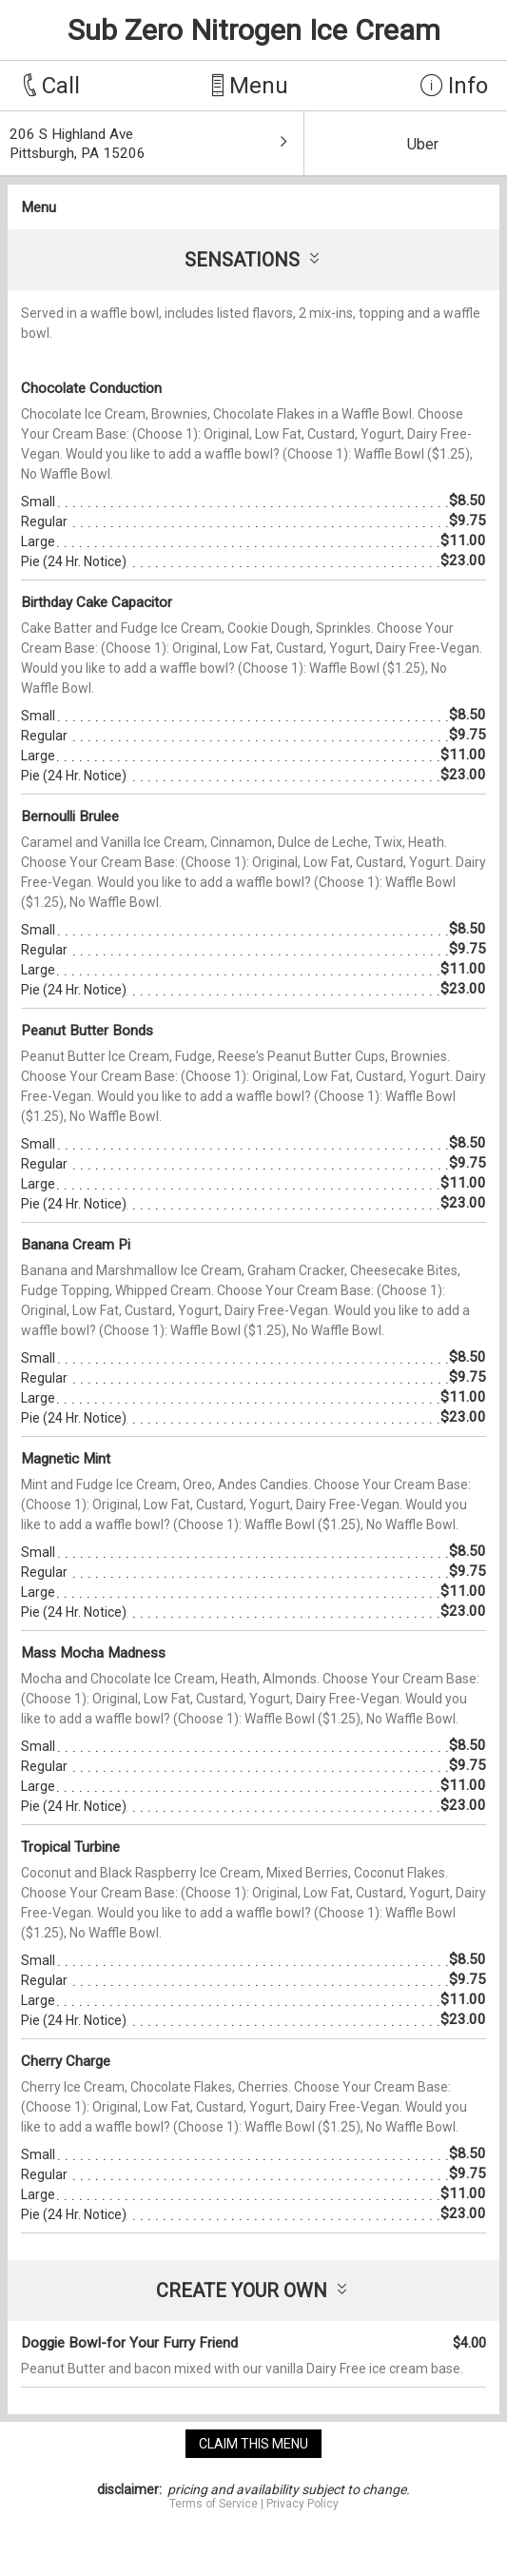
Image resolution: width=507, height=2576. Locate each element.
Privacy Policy (302, 2503)
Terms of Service (213, 2503)
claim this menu (253, 2443)
